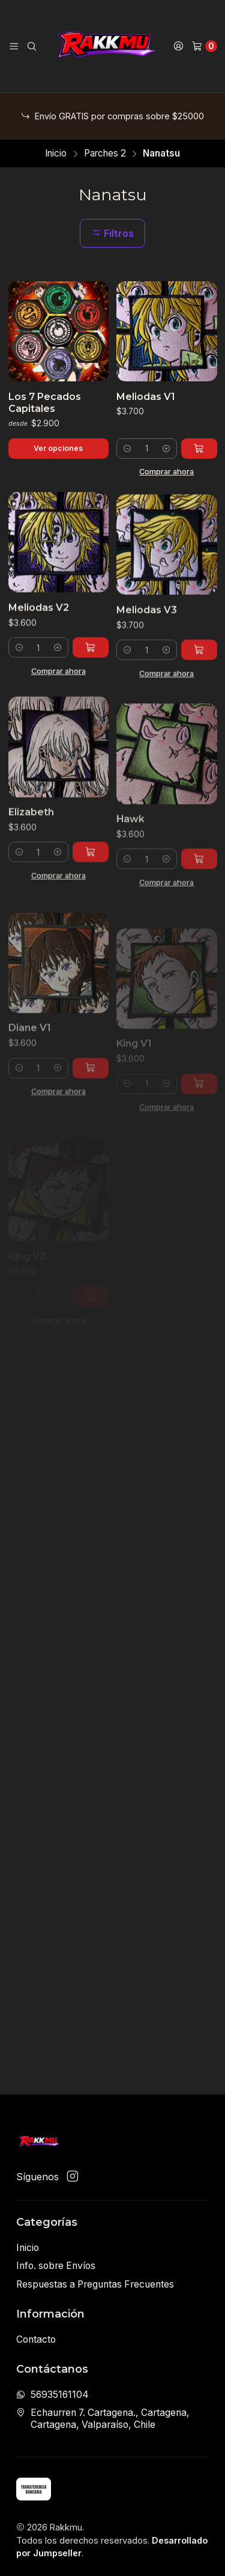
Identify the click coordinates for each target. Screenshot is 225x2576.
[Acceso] (178, 46)
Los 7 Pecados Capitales (44, 402)
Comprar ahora (166, 471)
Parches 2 (105, 153)
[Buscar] (31, 46)
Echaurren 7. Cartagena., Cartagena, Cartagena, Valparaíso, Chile (103, 2418)
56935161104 (52, 2394)
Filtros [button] (112, 233)
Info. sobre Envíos (55, 2265)
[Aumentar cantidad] (166, 448)
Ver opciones (58, 448)
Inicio (56, 153)
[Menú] (13, 46)
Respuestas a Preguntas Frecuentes (95, 2284)
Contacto (36, 2339)
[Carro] (204, 46)
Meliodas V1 (145, 396)
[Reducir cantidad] (127, 448)
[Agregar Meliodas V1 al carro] (199, 448)
